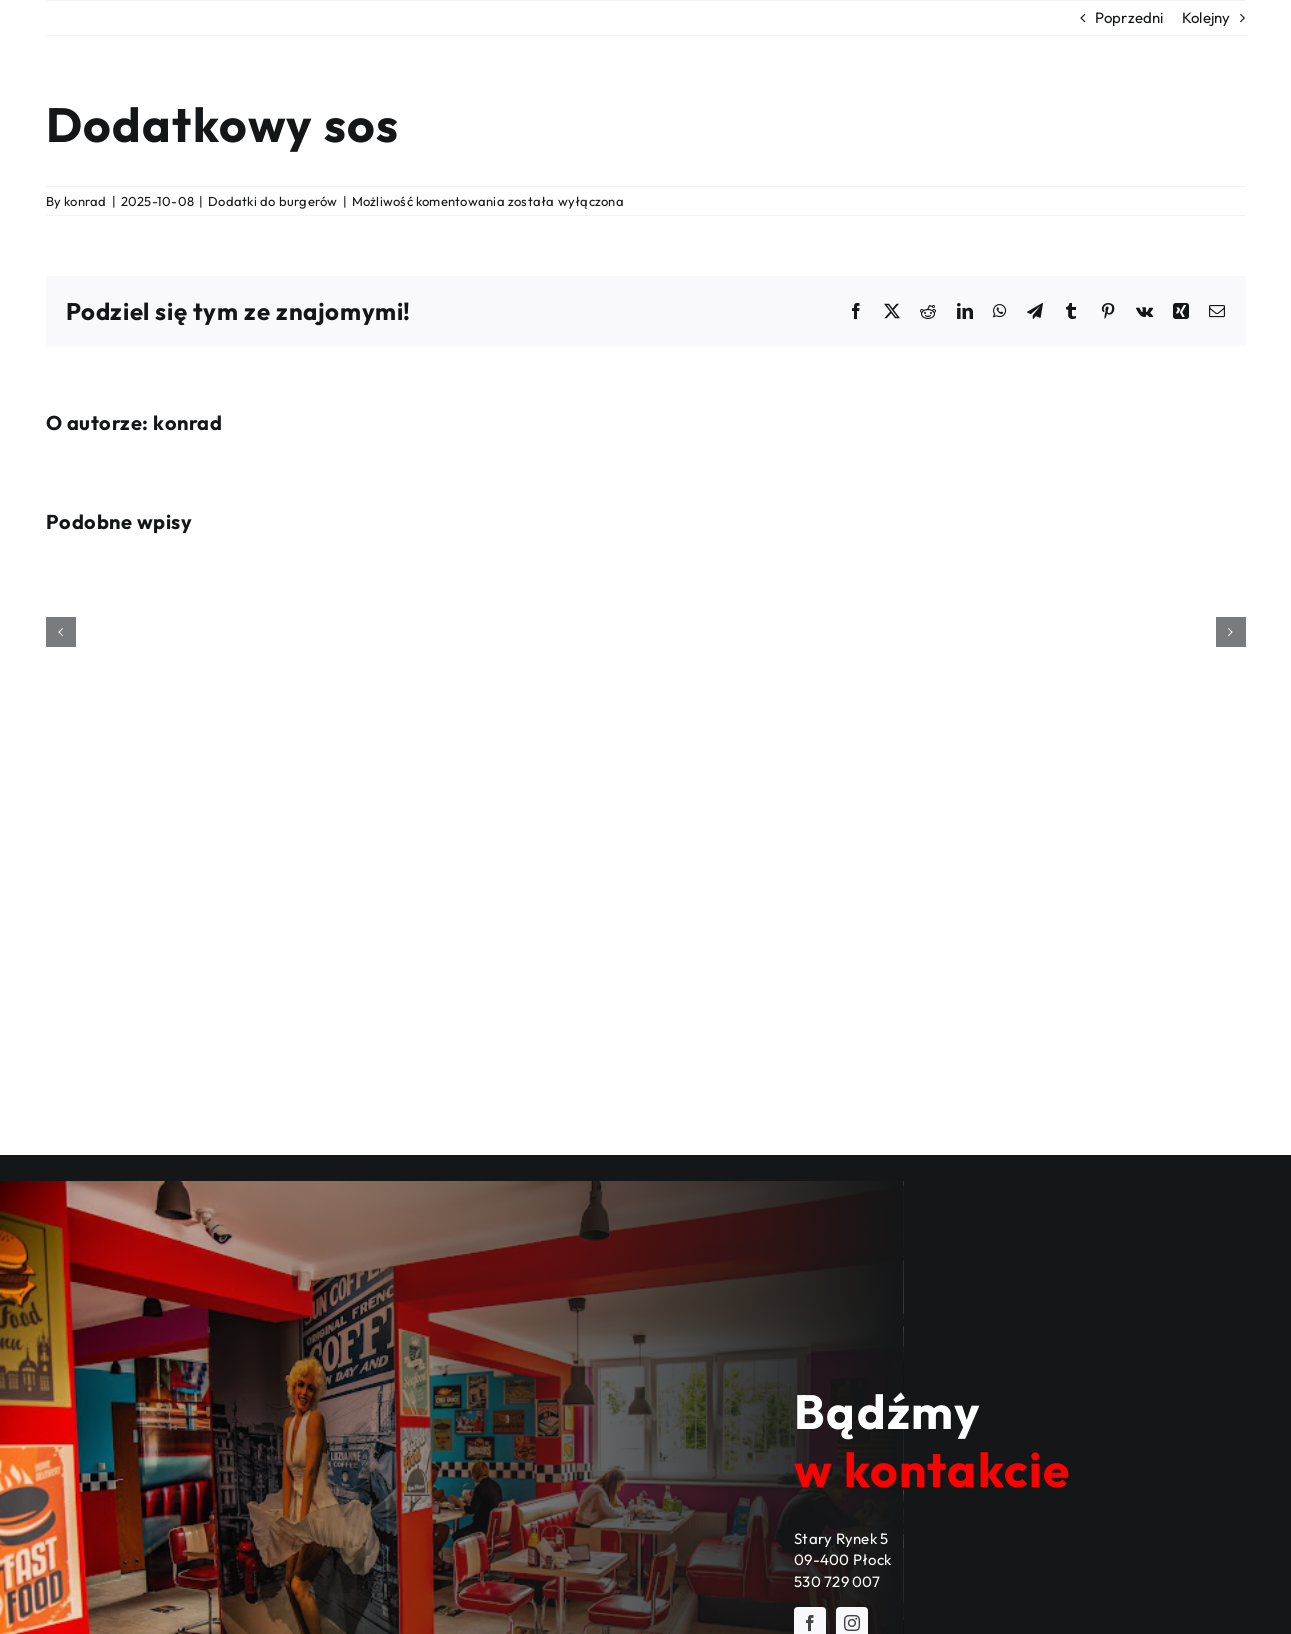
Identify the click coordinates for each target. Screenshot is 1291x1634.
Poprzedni (1129, 17)
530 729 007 (836, 1581)
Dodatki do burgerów (272, 201)
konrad (85, 201)
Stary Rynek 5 (841, 1538)
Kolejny (1206, 17)
